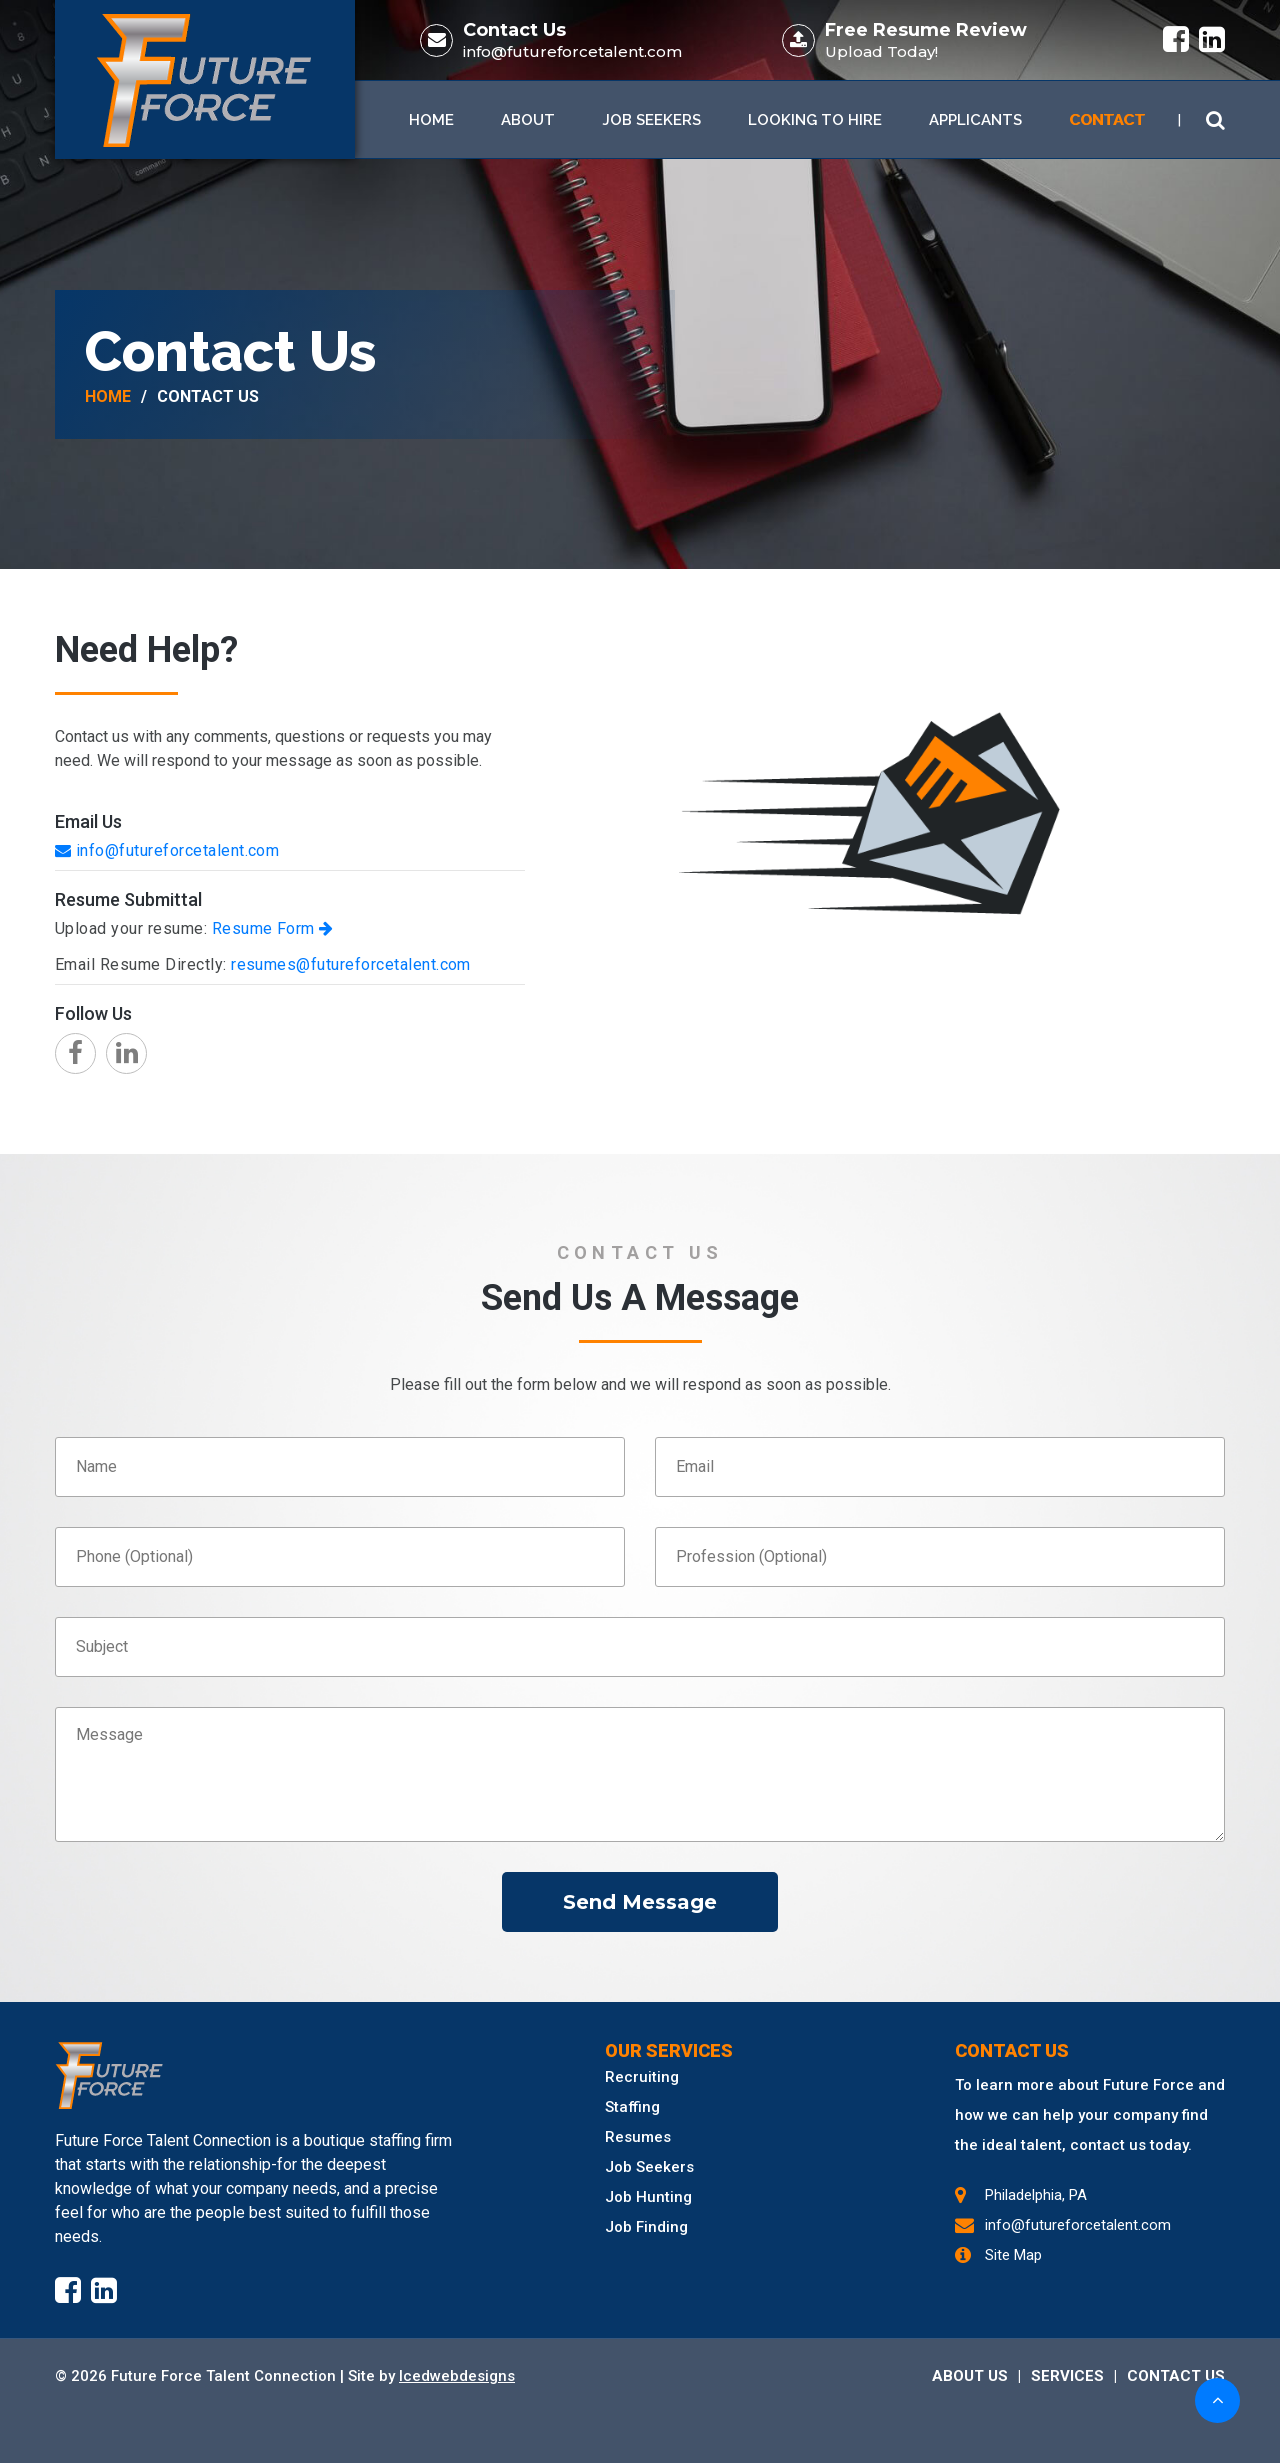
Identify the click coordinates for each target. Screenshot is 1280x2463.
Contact (1107, 120)
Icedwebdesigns (457, 2376)
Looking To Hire (815, 120)
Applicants (975, 120)
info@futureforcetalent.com (572, 51)
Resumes (638, 2137)
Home (431, 120)
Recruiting (642, 2077)
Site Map (1013, 2255)
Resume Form (273, 928)
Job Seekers (651, 120)
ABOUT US (970, 2376)
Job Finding (646, 2227)
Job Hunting (648, 2197)
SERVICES (1067, 2376)
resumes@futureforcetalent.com (351, 964)
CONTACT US (1176, 2376)
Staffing (632, 2107)
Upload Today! (881, 51)
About (528, 120)
